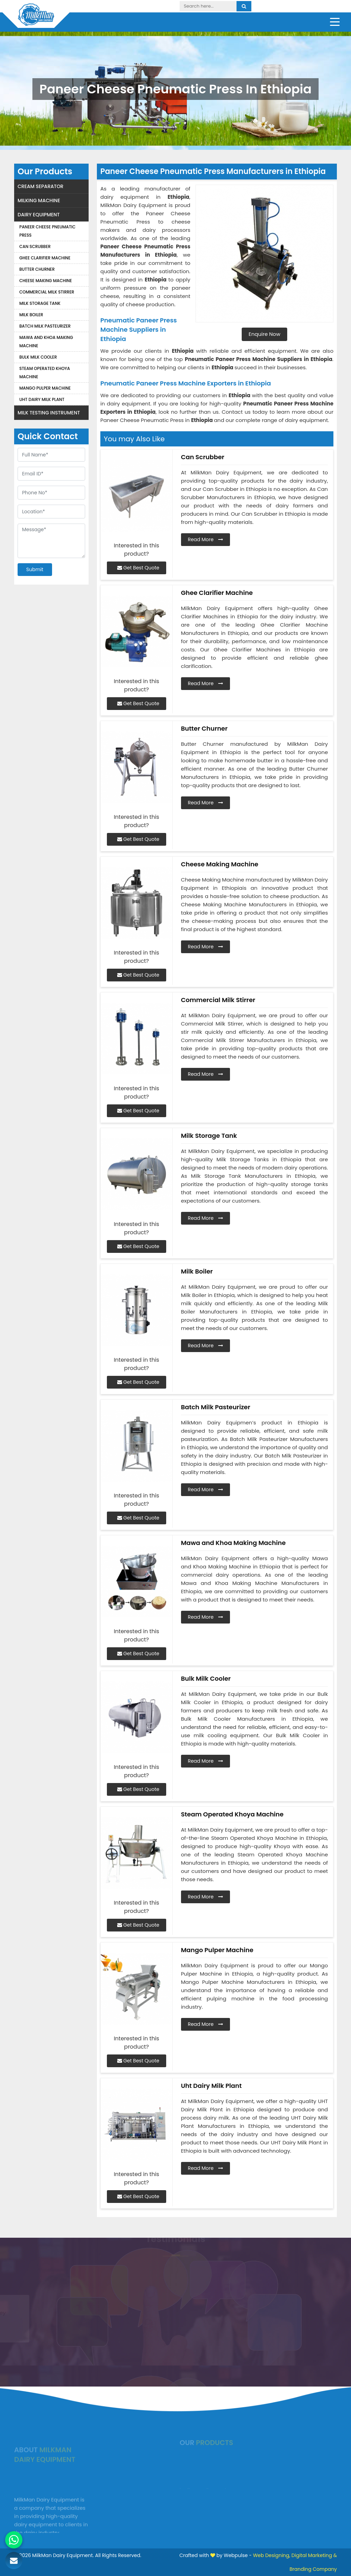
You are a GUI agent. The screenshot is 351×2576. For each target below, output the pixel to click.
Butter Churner (37, 269)
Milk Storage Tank (39, 303)
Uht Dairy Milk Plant (41, 399)
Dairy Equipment (39, 214)
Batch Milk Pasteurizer (45, 326)
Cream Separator (40, 186)
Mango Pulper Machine (45, 388)
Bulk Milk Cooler (38, 357)
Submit (34, 569)
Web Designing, (271, 2555)
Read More (205, 539)
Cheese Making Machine (45, 281)
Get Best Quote (138, 567)
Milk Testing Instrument (49, 412)
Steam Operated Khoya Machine (44, 372)
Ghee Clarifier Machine (44, 258)
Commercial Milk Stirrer (46, 292)
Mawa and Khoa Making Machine (46, 341)
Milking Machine (39, 200)
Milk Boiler (31, 315)
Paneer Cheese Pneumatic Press (47, 231)
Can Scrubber (35, 246)
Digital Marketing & (314, 2555)
